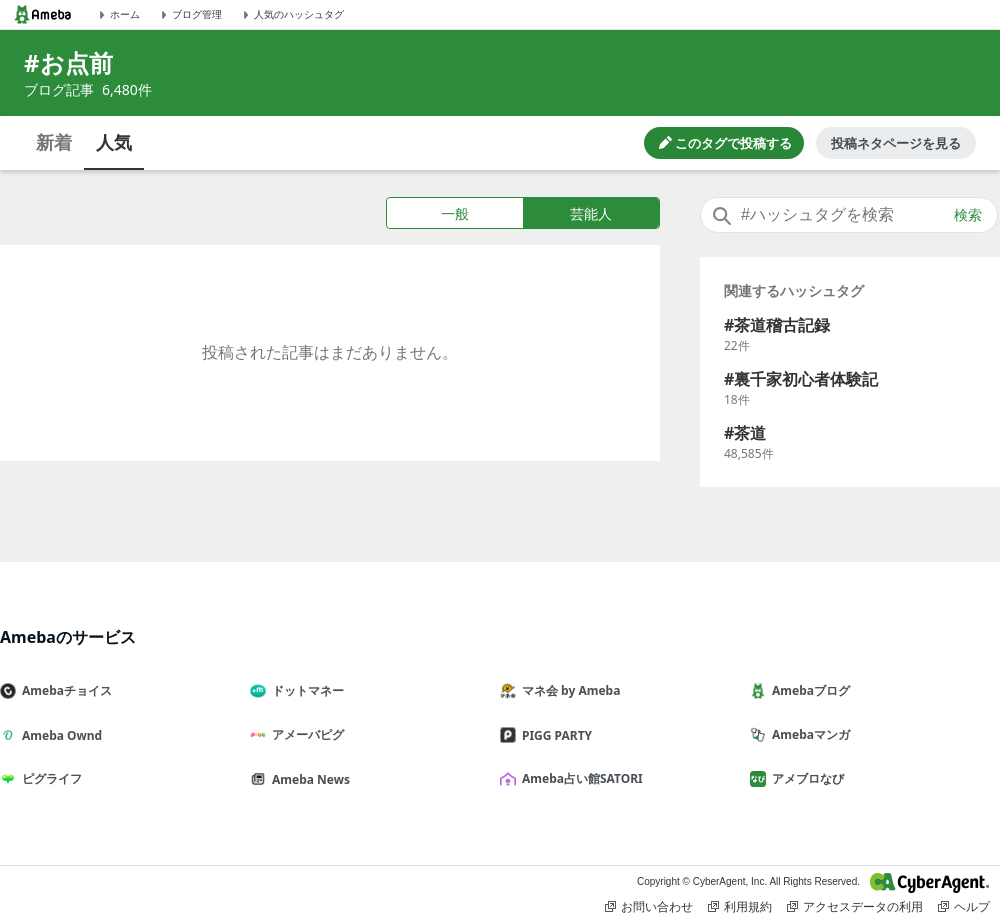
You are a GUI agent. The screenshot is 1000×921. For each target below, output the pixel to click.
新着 (54, 142)
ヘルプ (964, 907)
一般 (455, 213)
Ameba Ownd (59, 735)
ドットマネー (305, 690)
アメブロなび (805, 778)
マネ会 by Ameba (568, 690)
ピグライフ (49, 778)
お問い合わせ (649, 907)
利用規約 (740, 907)
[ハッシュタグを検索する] (849, 215)
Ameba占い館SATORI (579, 778)
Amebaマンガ (808, 734)
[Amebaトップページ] (43, 14)
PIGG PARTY (554, 735)
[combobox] (849, 215)
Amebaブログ (808, 690)
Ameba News (308, 779)
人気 (114, 142)
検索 (968, 215)
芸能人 (591, 213)
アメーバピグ (305, 734)
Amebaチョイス (64, 690)
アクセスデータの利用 (855, 907)
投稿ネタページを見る (896, 143)
